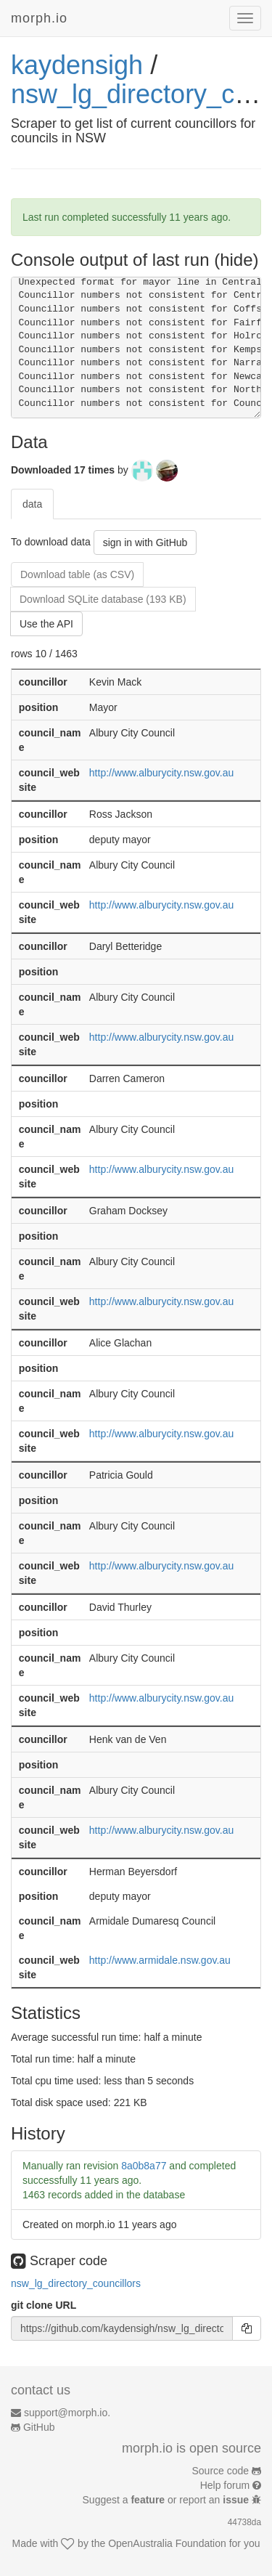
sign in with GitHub (145, 542)
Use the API (46, 624)
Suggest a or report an (167, 2500)
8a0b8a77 (143, 2165)
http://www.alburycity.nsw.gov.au (161, 773)
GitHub (39, 2427)
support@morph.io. (67, 2412)
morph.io (39, 18)
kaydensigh (77, 65)
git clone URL (43, 2305)
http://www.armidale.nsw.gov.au (160, 1960)
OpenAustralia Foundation (167, 2543)
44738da (244, 2522)
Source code (221, 2471)
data (32, 504)
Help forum (225, 2485)
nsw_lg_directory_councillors (76, 2283)
